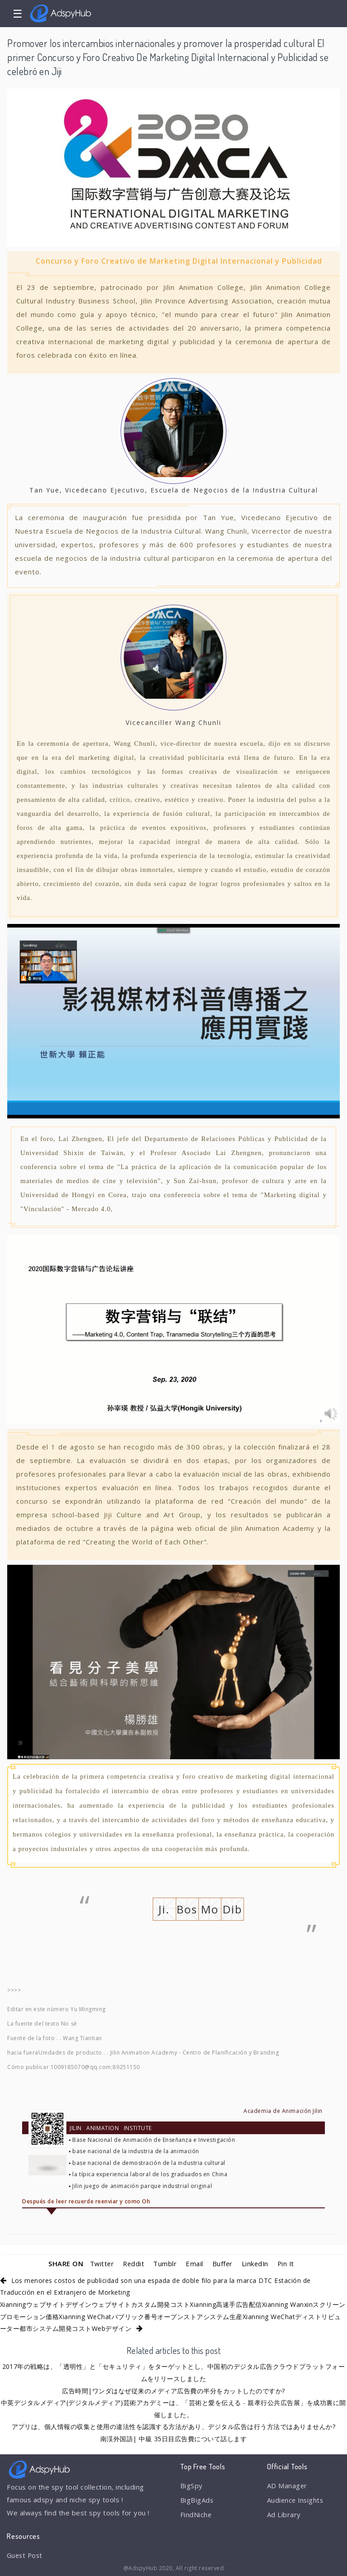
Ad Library (284, 2514)
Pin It (287, 2263)
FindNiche (196, 2514)
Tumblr (165, 2263)
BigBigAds (197, 2500)
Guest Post (26, 2555)
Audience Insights (296, 2500)
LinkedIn (255, 2263)
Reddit (133, 2263)
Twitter (100, 2263)
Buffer (222, 2263)
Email (194, 2263)
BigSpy (191, 2485)
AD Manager (287, 2485)
